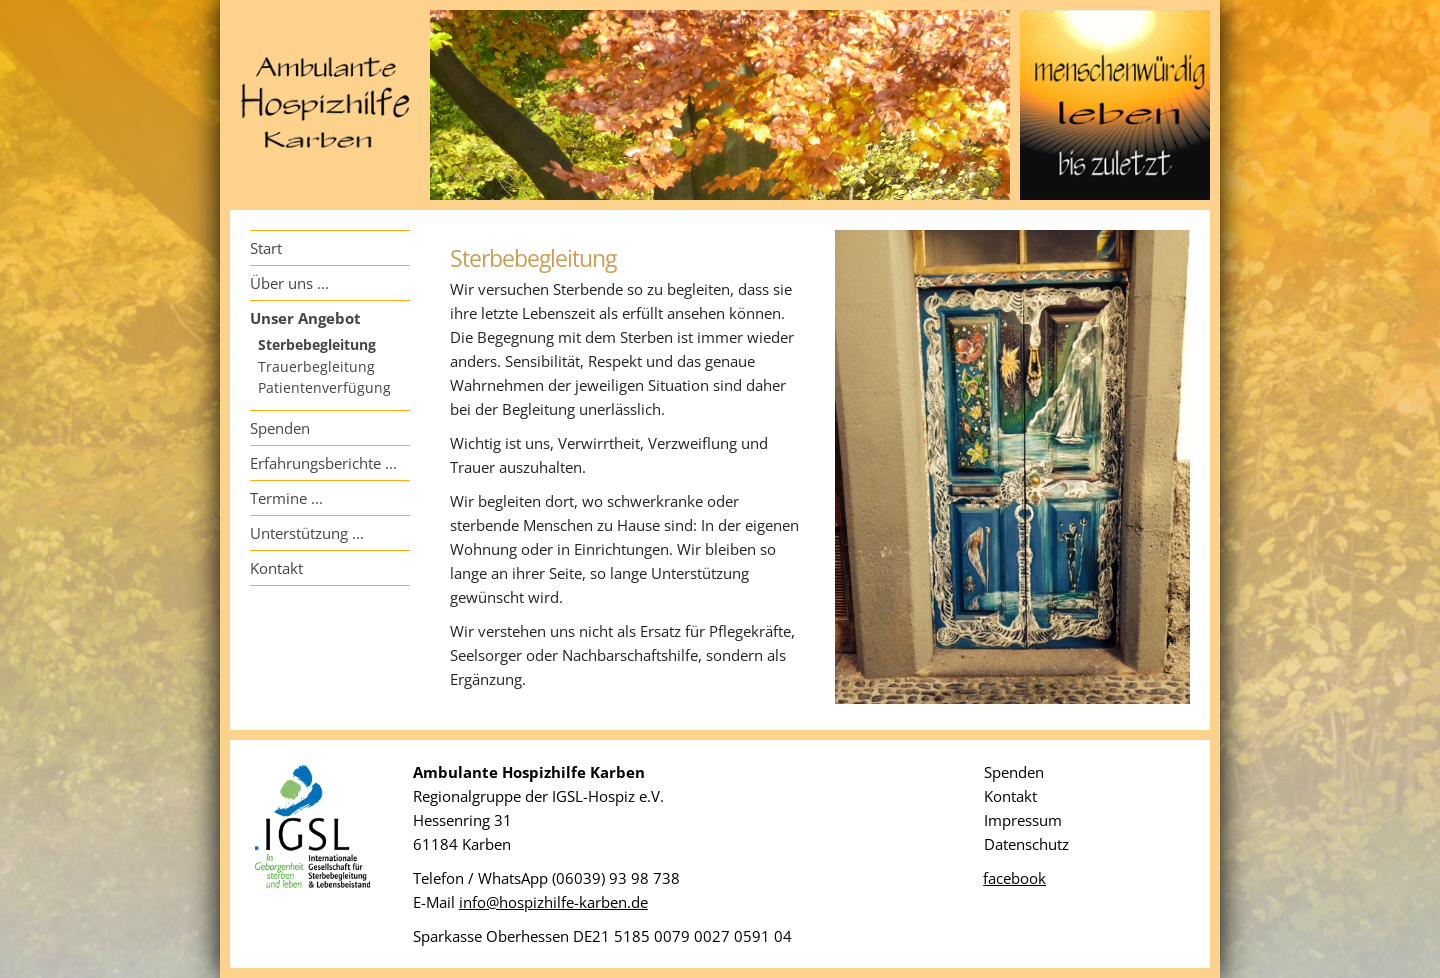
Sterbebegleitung (317, 345)
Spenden (280, 428)
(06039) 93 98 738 (616, 878)
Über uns (281, 283)
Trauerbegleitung (316, 367)
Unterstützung (299, 533)
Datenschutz (1026, 844)
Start (266, 248)
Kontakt (276, 568)
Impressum (1023, 820)
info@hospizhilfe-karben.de (553, 902)
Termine (278, 498)
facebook (1014, 878)
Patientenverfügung (324, 388)
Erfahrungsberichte (315, 463)
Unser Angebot (305, 318)
